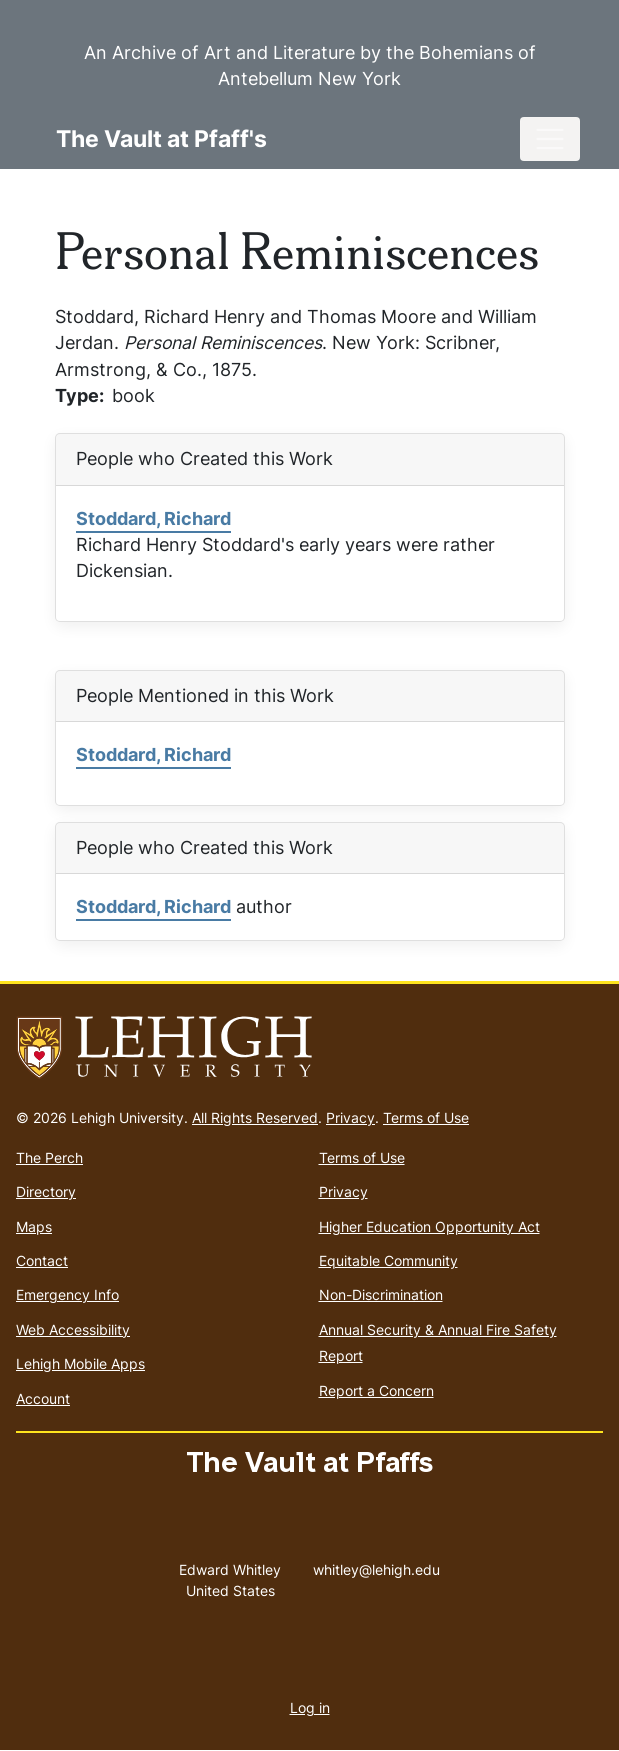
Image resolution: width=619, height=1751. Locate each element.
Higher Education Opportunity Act (429, 1226)
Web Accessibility (73, 1329)
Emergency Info (67, 1294)
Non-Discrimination (381, 1294)
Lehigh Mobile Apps (80, 1363)
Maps (34, 1226)
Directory (46, 1191)
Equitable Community (388, 1260)
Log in (310, 1707)
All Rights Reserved (255, 1117)
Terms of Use (426, 1117)
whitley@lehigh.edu (376, 1565)
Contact (42, 1260)
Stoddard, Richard (153, 518)
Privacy (350, 1117)
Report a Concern (376, 1390)
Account (43, 1398)
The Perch (49, 1157)
